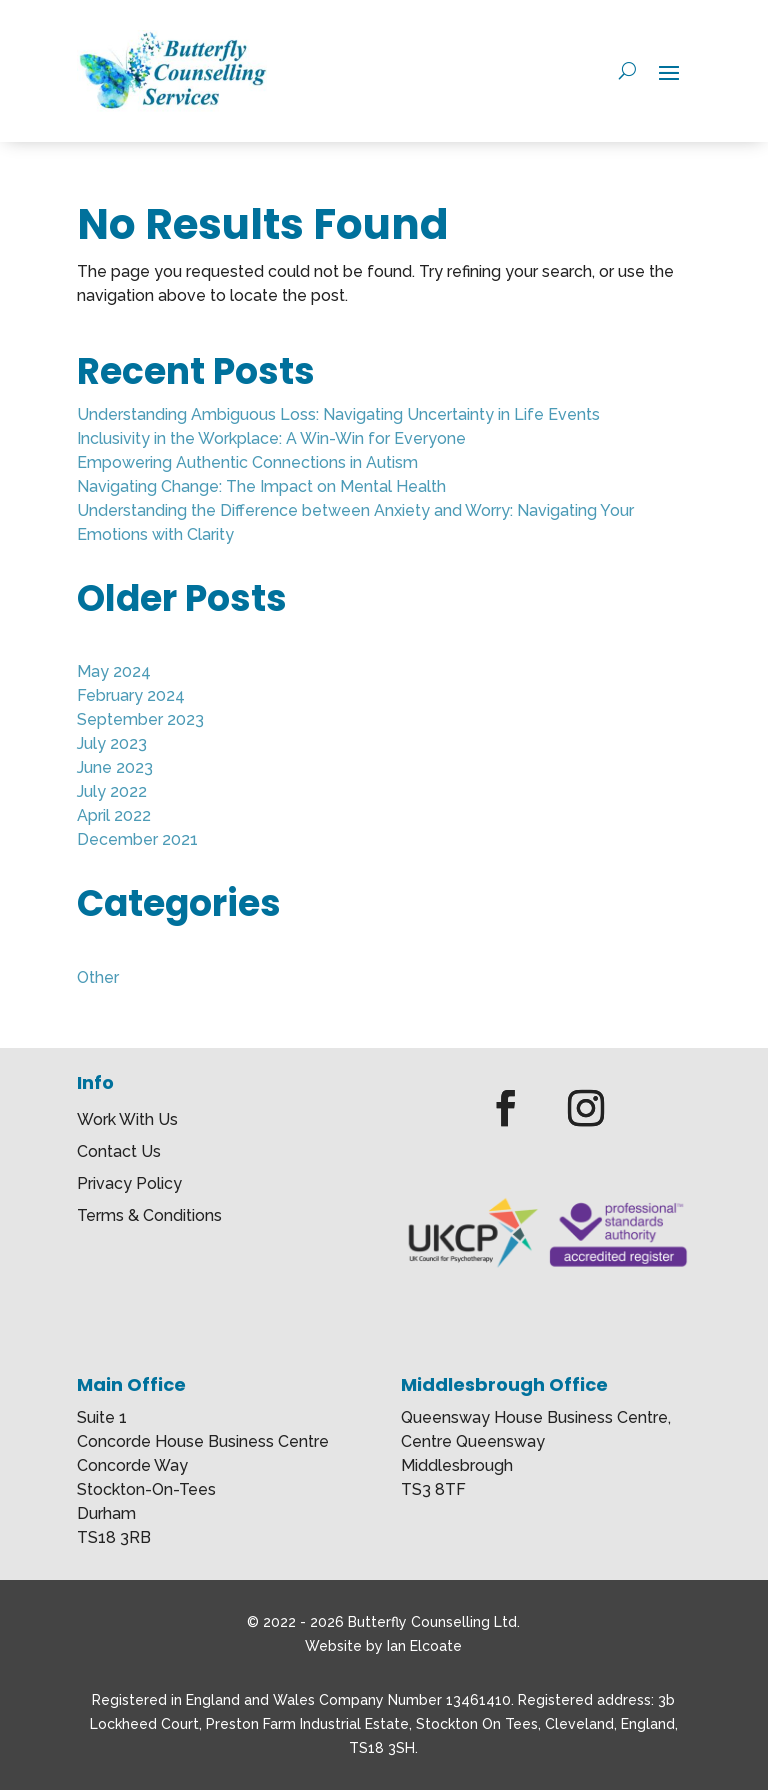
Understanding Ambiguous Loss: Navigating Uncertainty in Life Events (338, 414)
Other (98, 977)
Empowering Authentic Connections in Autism (247, 462)
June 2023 (115, 767)
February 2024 (131, 695)
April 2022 (114, 815)
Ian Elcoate (424, 1646)
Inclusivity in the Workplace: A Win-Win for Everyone (271, 438)
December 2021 (137, 839)
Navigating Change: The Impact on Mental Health (261, 486)
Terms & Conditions (149, 1217)
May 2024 (114, 671)
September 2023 (140, 719)
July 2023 (112, 743)
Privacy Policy (129, 1185)
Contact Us (119, 1153)
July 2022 (112, 791)
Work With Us (127, 1121)
